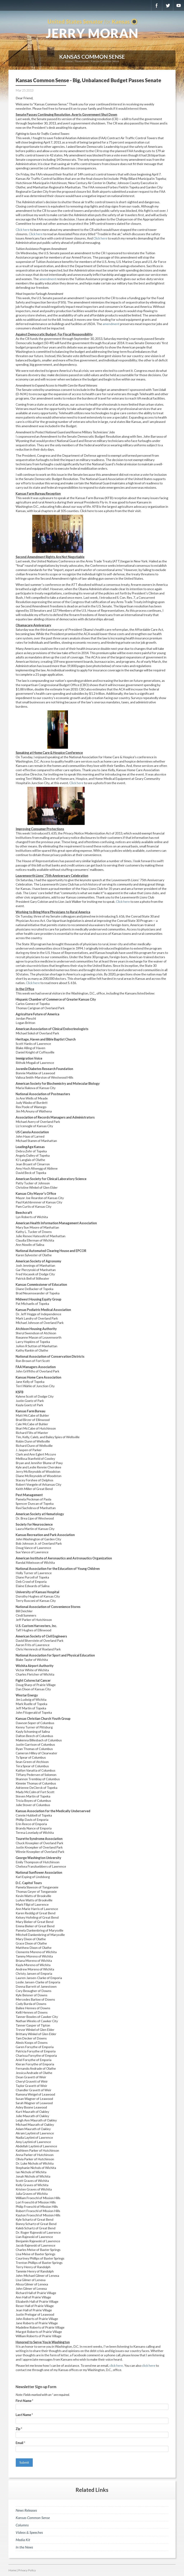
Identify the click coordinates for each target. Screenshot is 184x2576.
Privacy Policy (27, 2570)
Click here (23, 230)
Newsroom (82, 61)
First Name (24, 2401)
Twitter (167, 5)
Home (69, 61)
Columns (22, 2525)
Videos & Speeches (29, 2532)
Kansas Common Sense (105, 61)
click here (116, 2365)
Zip (19, 2429)
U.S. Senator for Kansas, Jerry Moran (92, 29)
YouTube (178, 5)
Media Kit (23, 2540)
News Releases (26, 2510)
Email (20, 2443)
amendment (47, 279)
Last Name (24, 2415)
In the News (24, 2547)
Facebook (156, 5)
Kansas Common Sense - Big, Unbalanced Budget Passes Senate (88, 80)
